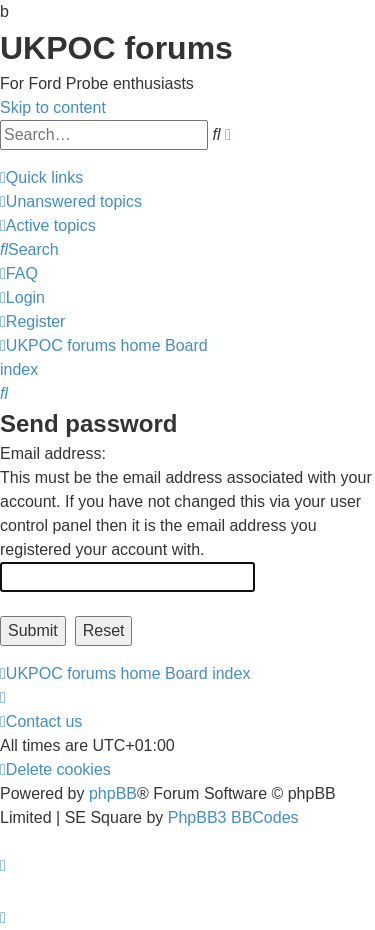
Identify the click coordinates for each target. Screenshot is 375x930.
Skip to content (53, 107)
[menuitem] (71, 201)
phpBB (113, 793)
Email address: (53, 453)
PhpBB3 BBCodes (233, 817)
